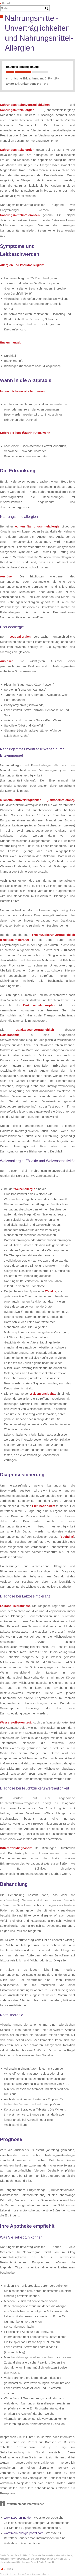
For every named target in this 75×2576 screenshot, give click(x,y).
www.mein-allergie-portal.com (23, 2533)
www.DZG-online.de (17, 2517)
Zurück (8, 2569)
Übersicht (6, 3)
